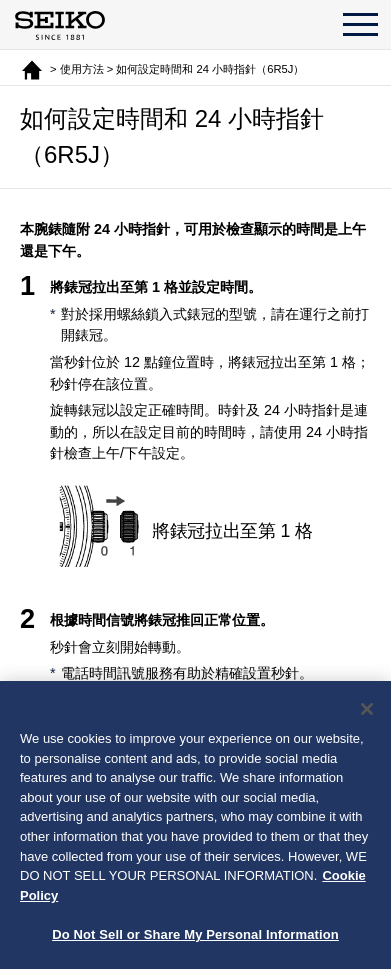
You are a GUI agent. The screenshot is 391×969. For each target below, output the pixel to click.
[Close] (367, 712)
